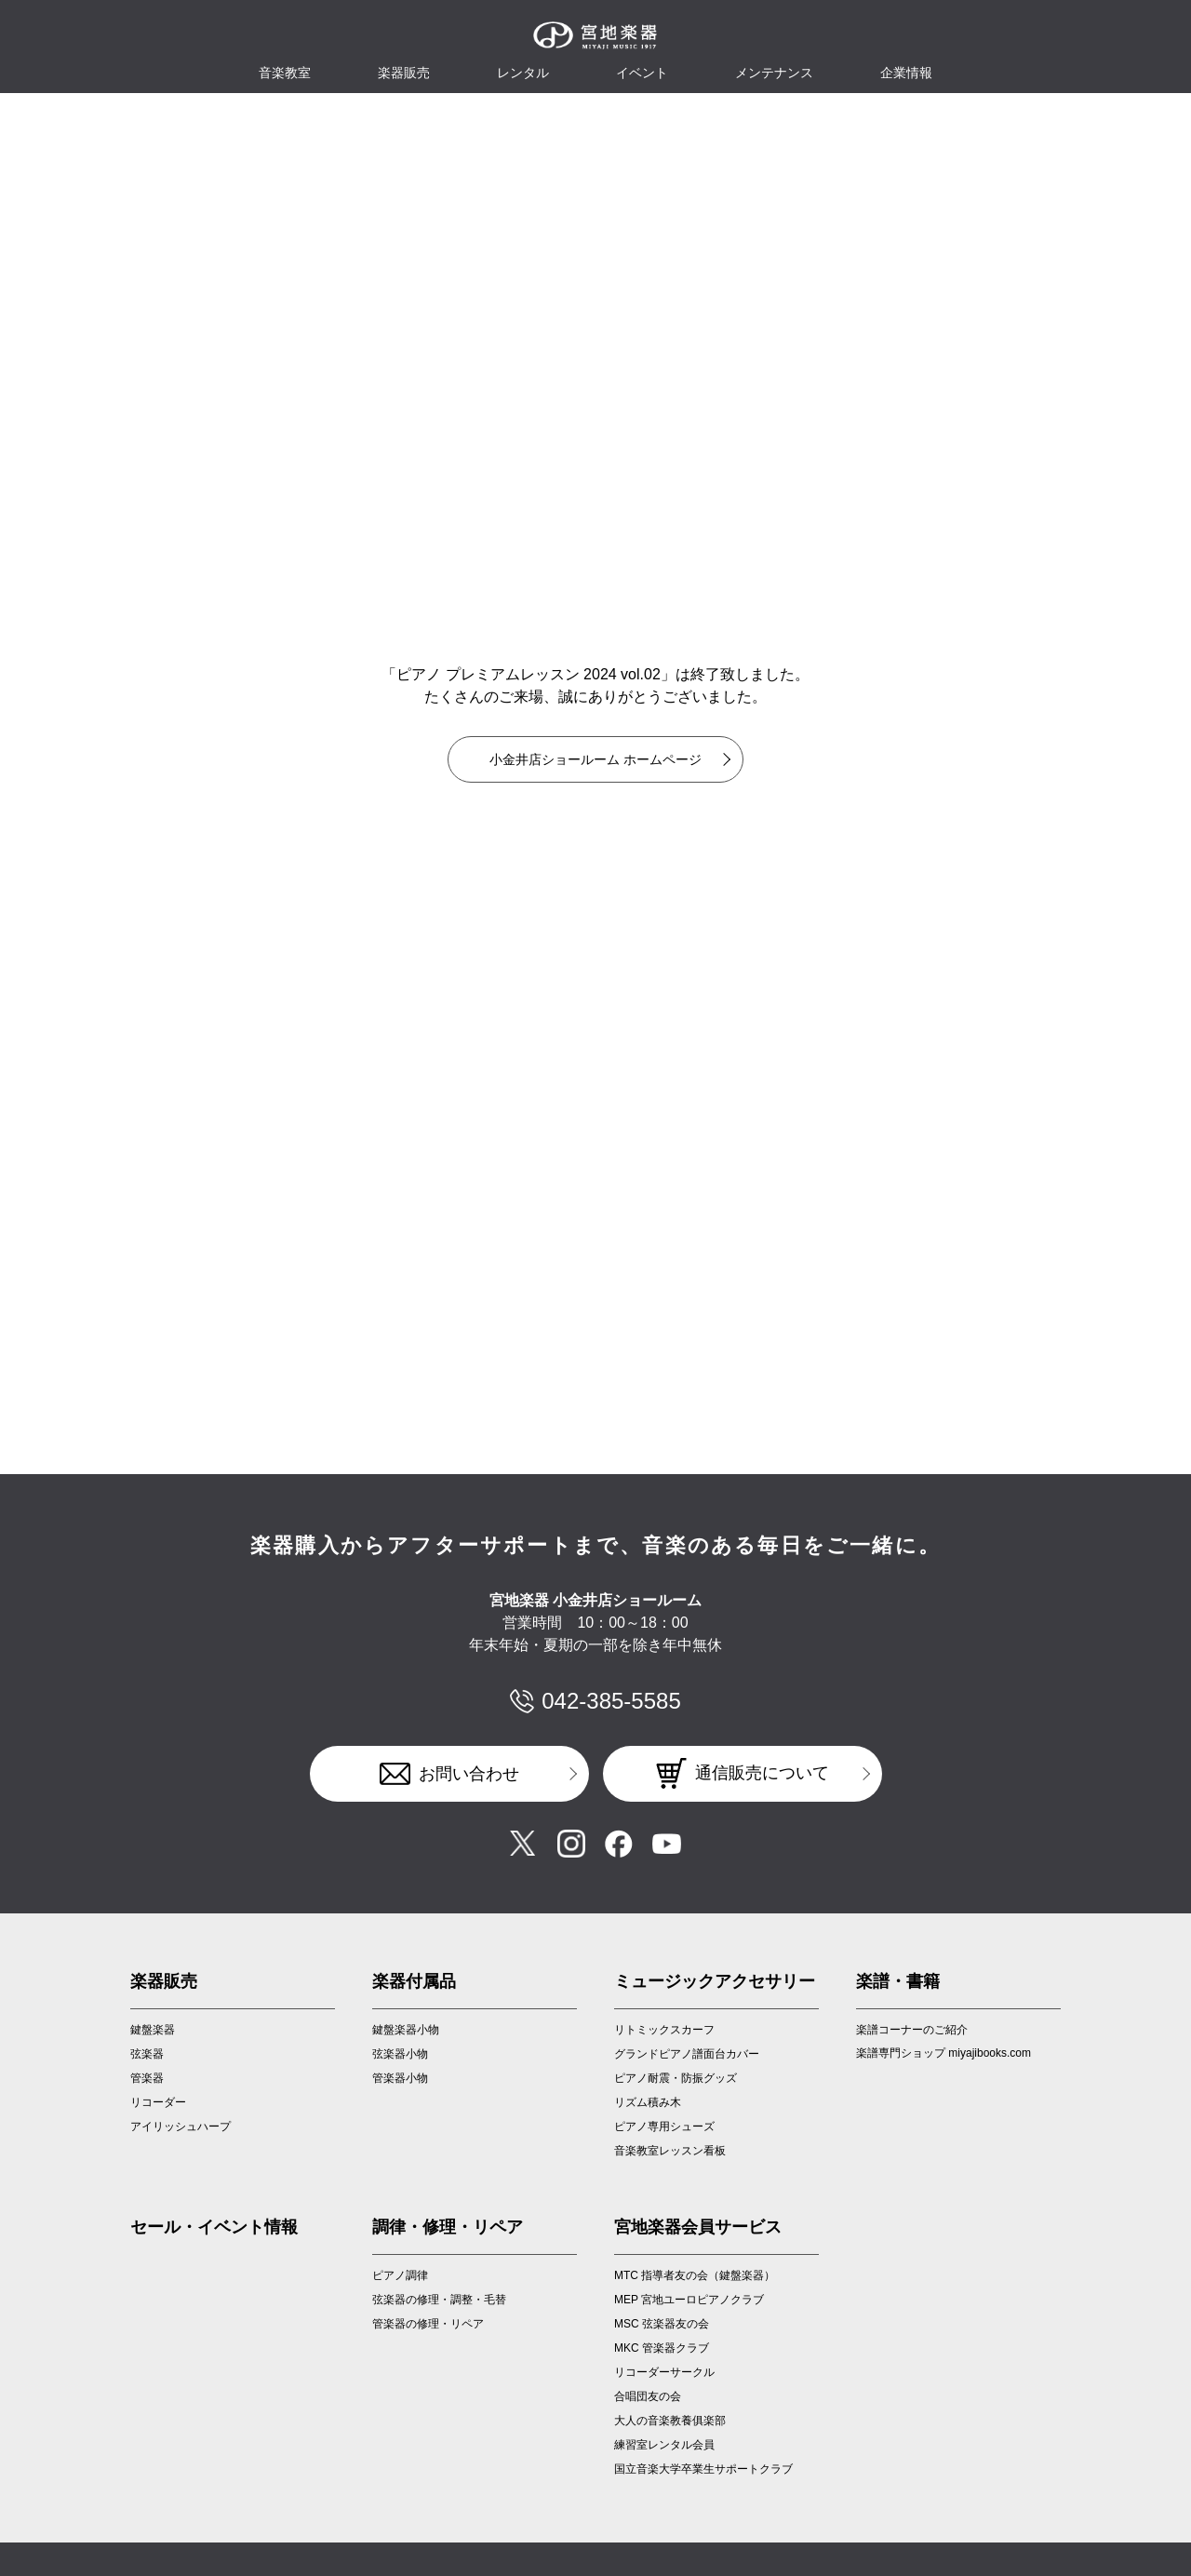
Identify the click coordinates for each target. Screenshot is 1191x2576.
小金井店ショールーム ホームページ (595, 759)
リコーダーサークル (664, 2372)
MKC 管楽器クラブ (661, 2348)
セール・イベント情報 (214, 2227)
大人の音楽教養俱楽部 (670, 2420)
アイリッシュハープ (180, 2126)
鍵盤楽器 (152, 2029)
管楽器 (147, 2078)
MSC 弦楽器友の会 (661, 2323)
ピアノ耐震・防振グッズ (675, 2078)
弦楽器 (147, 2053)
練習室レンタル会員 (664, 2444)
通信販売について (762, 1773)
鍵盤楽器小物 (405, 2029)
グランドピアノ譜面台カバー (686, 2053)
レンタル (523, 72)
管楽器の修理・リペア (428, 2323)
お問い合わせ (469, 1773)
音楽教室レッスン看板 (670, 2150)
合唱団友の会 (647, 2396)
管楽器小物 (400, 2078)
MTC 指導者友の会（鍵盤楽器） (694, 2275)
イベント (642, 72)
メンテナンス (774, 72)
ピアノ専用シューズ (664, 2126)
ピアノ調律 (400, 2275)
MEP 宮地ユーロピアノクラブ (689, 2299)
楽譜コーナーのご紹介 (912, 2029)
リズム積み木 (647, 2102)
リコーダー (158, 2102)
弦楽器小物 (400, 2053)
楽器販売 (404, 72)
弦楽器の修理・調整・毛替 (439, 2299)
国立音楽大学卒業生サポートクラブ (703, 2468)
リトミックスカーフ (664, 2029)
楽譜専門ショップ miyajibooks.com (943, 2052)
